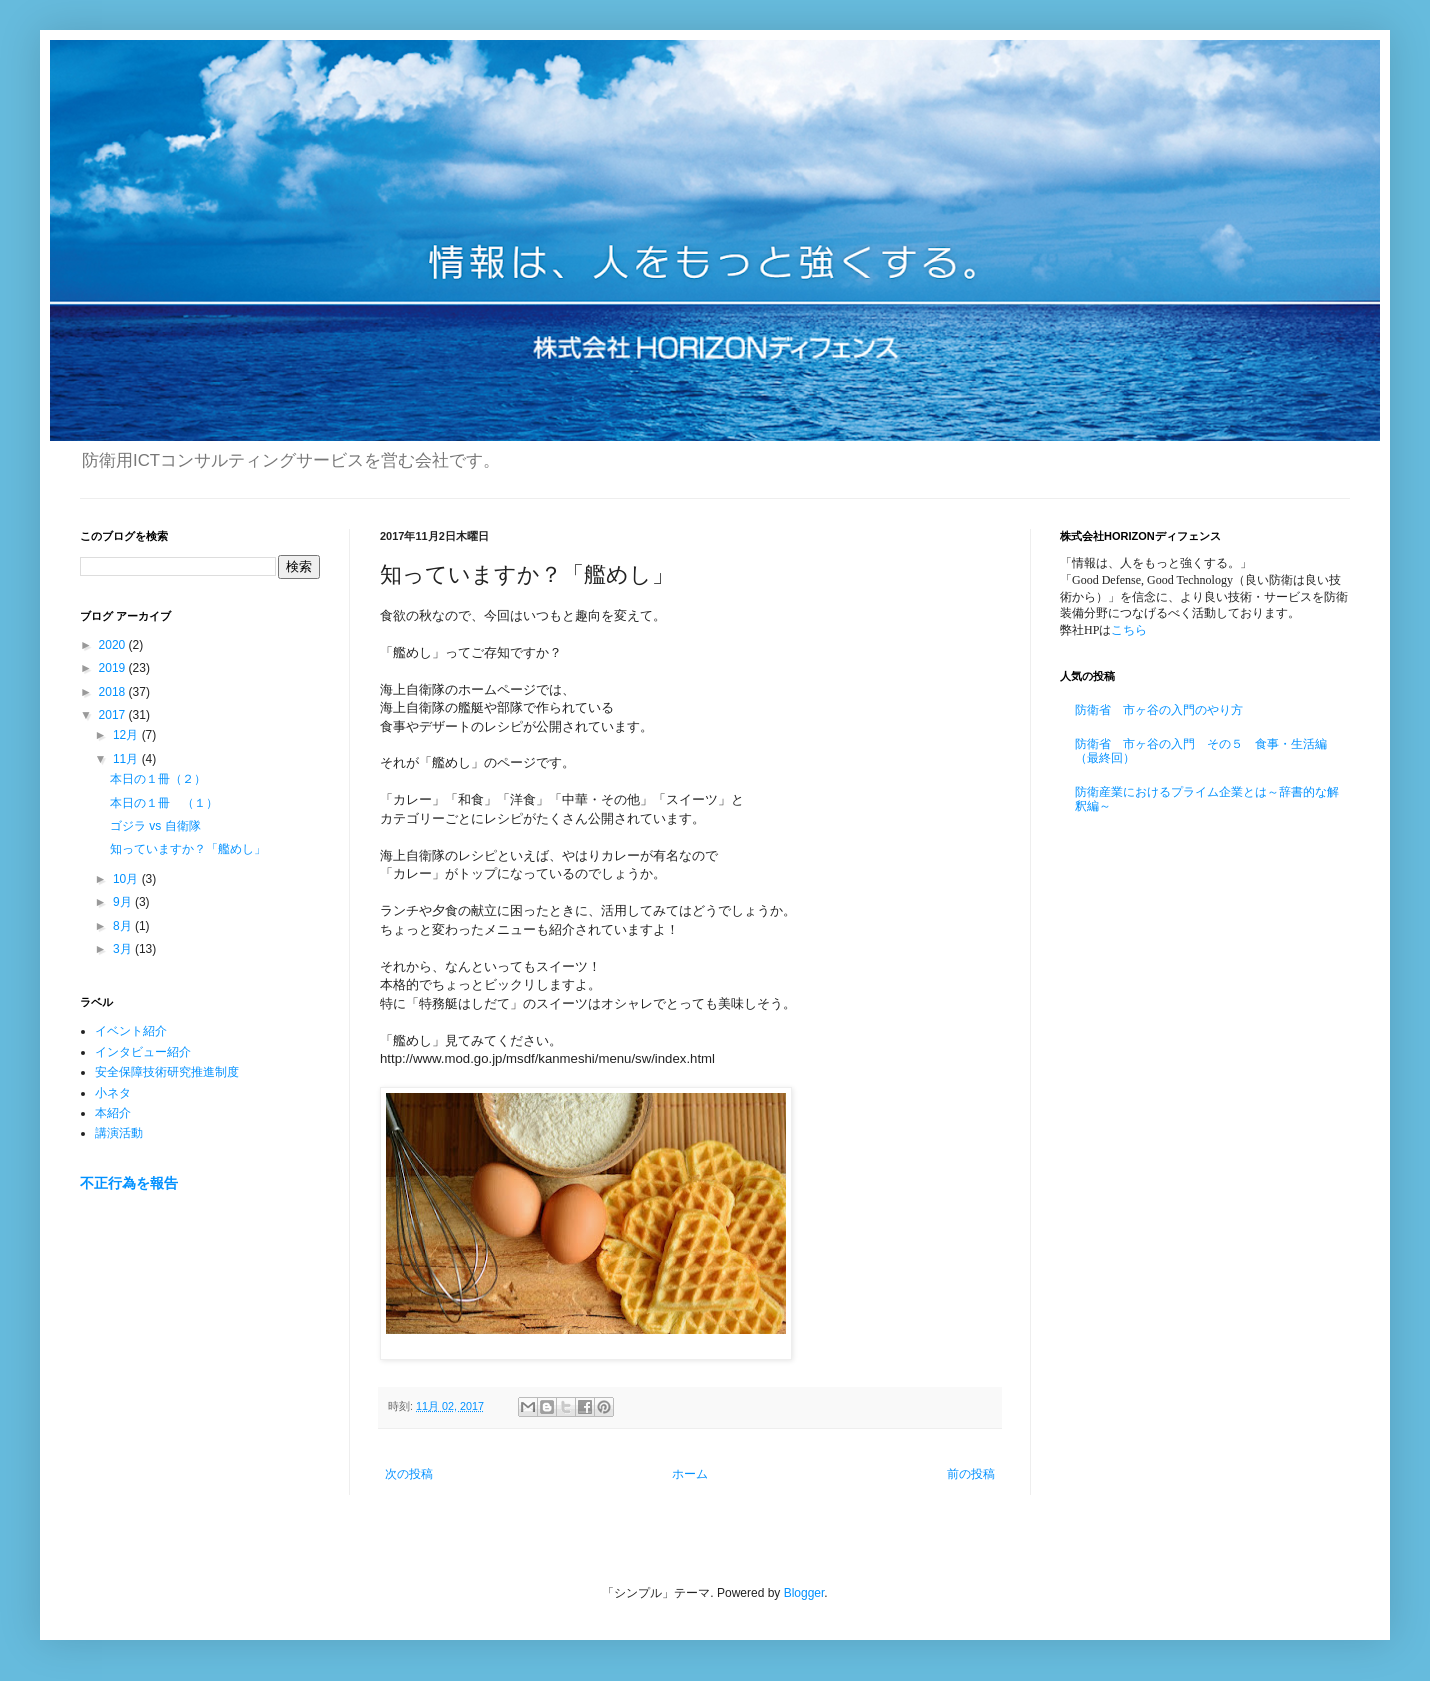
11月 (127, 759)
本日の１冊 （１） (164, 803)
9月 (124, 902)
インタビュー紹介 (143, 1052)
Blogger (804, 1593)
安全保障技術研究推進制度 (167, 1072)
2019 (114, 668)
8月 (124, 926)
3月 (124, 949)
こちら (1129, 630)
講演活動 (119, 1133)
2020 (114, 645)
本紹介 (113, 1113)
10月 (127, 879)
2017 (114, 715)
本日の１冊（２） (158, 779)
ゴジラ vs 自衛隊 (155, 826)
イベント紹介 (131, 1031)
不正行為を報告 (129, 1183)
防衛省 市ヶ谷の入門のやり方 (1159, 710)
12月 (127, 735)
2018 (114, 692)
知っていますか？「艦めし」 (188, 849)
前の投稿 (971, 1474)
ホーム (690, 1474)
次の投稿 (409, 1474)
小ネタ (113, 1093)
